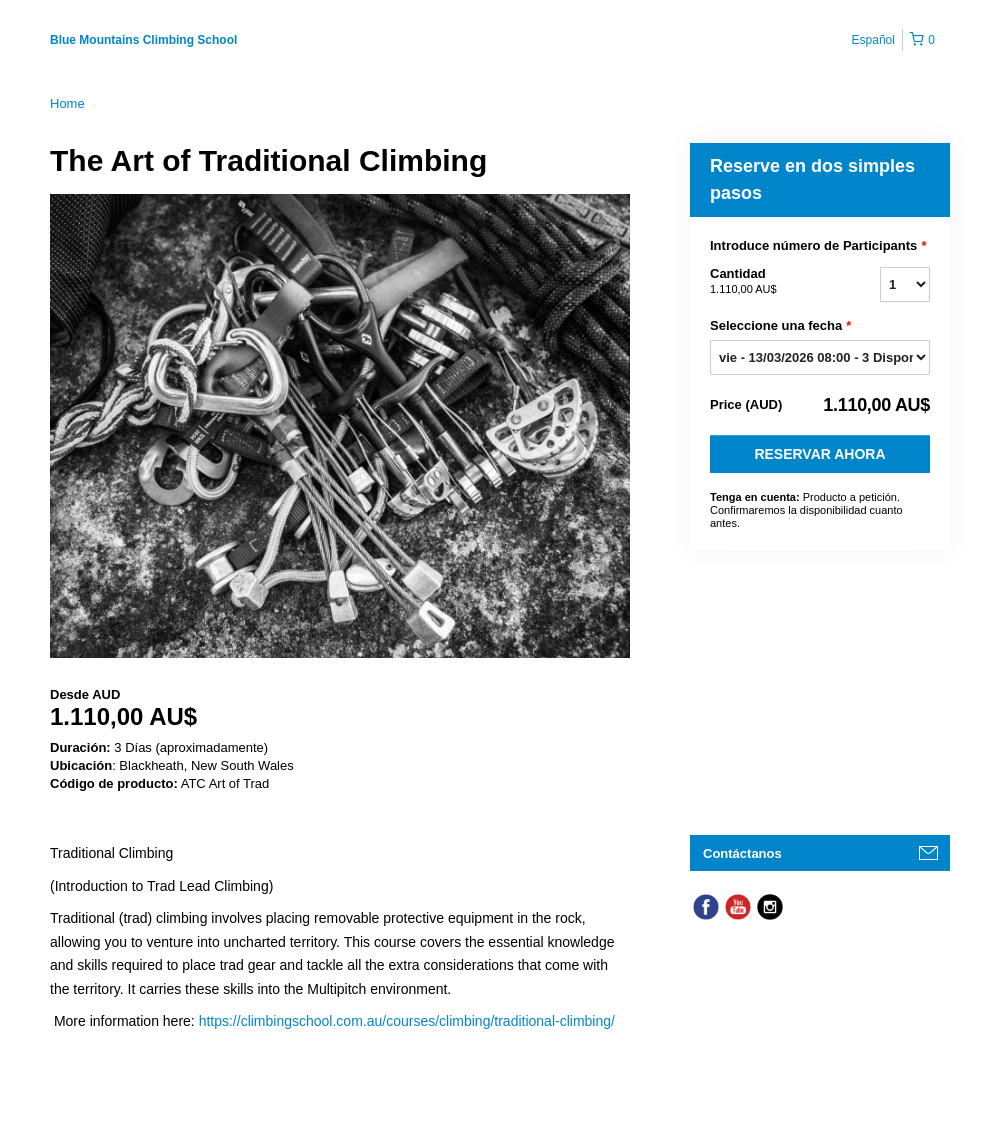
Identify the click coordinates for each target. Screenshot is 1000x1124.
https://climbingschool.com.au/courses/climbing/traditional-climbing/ (407, 1021)
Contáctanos (742, 853)
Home (67, 103)
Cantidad (770, 282)
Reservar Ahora (819, 454)
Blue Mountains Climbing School (143, 40)
